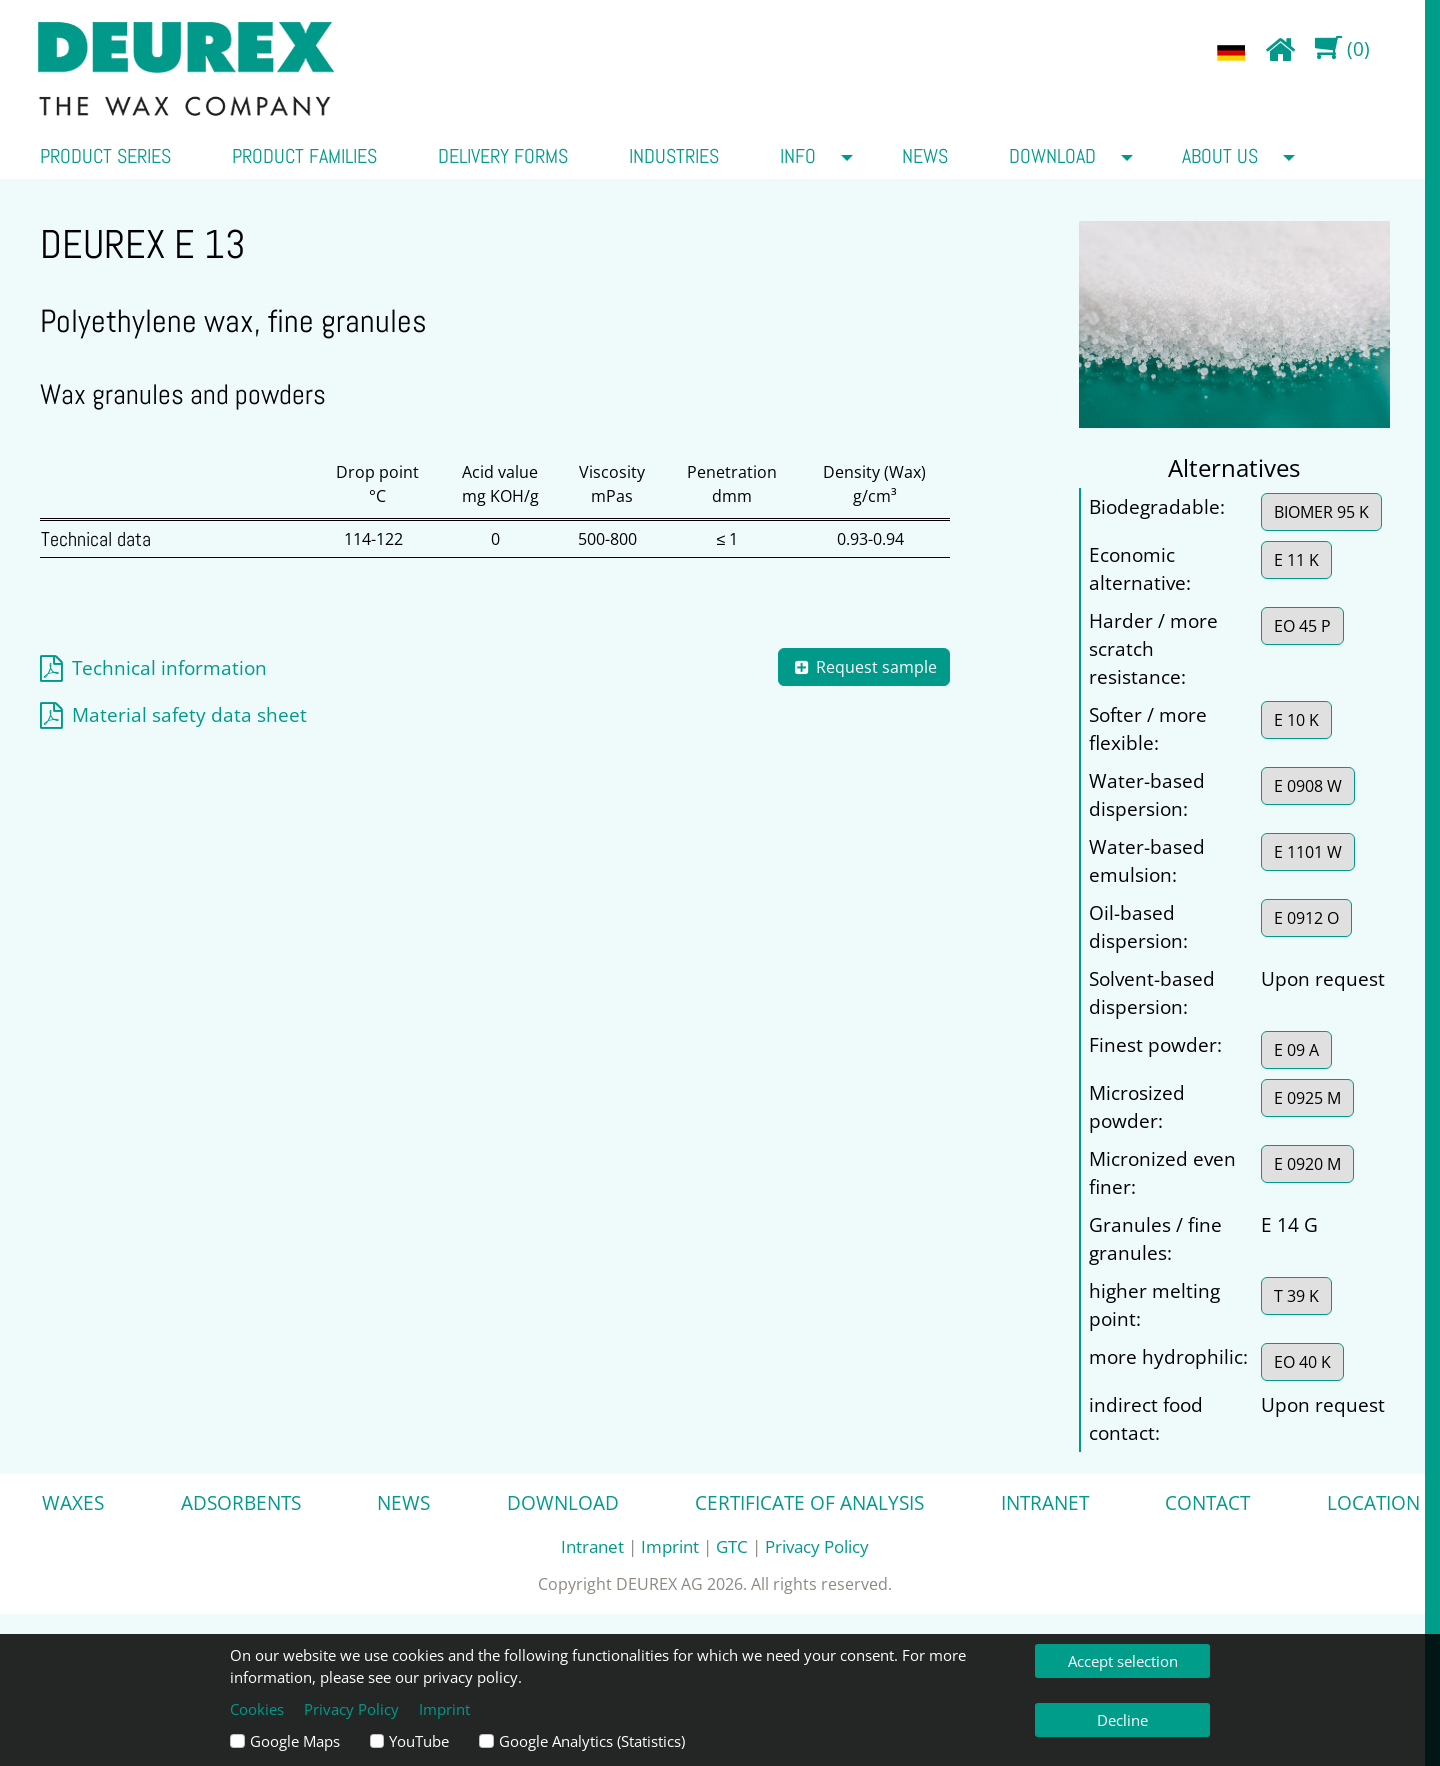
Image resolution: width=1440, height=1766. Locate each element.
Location (1373, 1502)
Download (1052, 156)
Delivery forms (503, 156)
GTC (732, 1546)
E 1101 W (1308, 852)
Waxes (73, 1502)
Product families (304, 156)
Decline (1122, 1720)
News (925, 156)
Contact (1207, 1502)
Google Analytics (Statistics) (592, 1741)
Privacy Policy (817, 1546)
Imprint (670, 1546)
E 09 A (1296, 1050)
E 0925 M (1307, 1098)
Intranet (1045, 1502)
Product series (105, 156)
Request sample (864, 667)
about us (1220, 156)
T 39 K (1296, 1296)
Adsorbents (241, 1502)
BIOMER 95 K (1321, 512)
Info (798, 156)
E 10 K (1296, 720)
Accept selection (1123, 1661)
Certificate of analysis (809, 1502)
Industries (674, 156)
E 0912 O (1306, 918)
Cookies (257, 1709)
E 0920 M (1307, 1164)
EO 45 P (1302, 626)
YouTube (419, 1741)
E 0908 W (1308, 786)
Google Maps (295, 1741)
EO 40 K (1302, 1362)
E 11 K (1296, 560)
